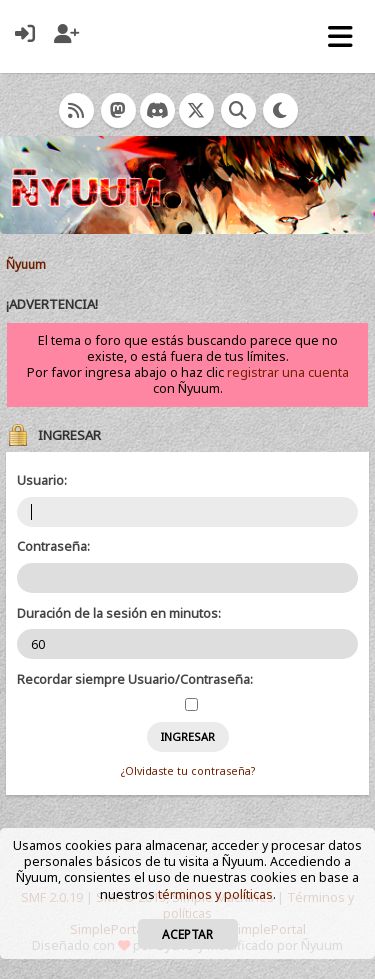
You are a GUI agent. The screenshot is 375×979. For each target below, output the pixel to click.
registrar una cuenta (288, 372)
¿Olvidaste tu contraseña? (188, 771)
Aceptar (187, 934)
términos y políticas (215, 894)
